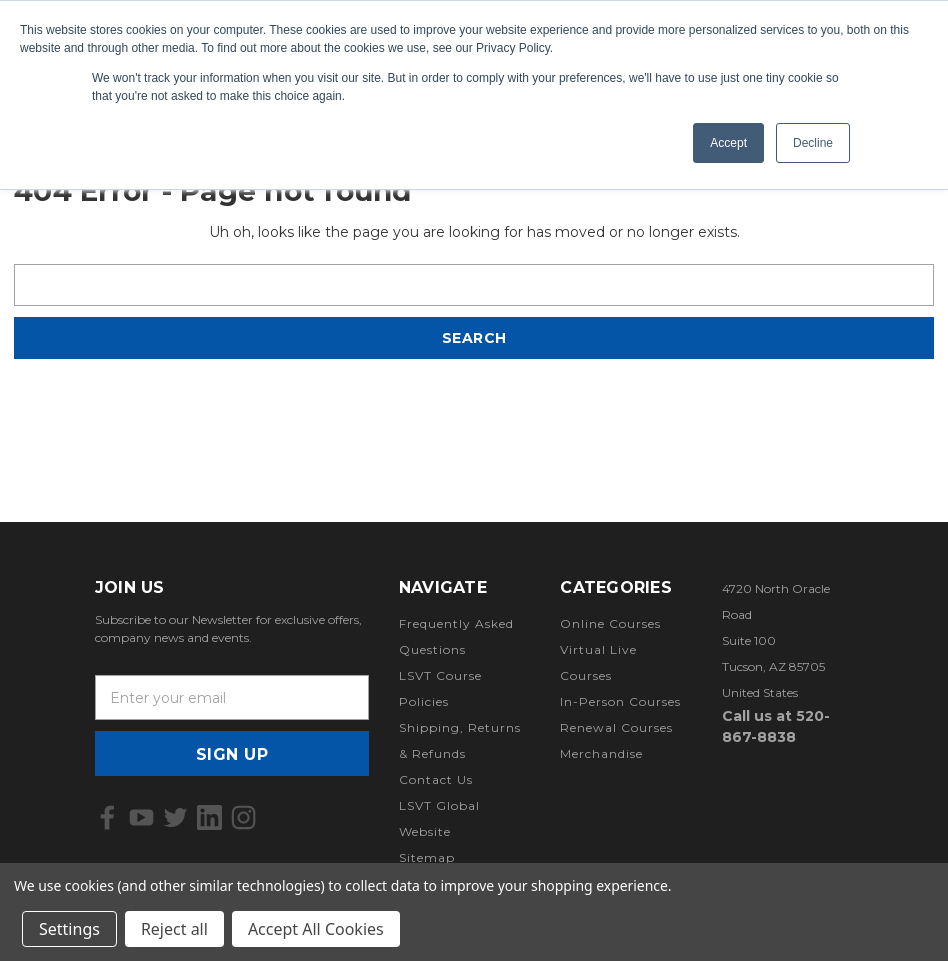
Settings (69, 929)
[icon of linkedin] (209, 817)
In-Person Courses (620, 701)
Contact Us (436, 779)
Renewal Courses (616, 727)
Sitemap (427, 857)
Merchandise (601, 753)
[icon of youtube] (141, 817)
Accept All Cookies (316, 929)
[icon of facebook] (107, 817)
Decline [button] (813, 143)
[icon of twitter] (175, 817)
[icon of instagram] (243, 817)
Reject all (174, 929)
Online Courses (610, 623)
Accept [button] (728, 143)
